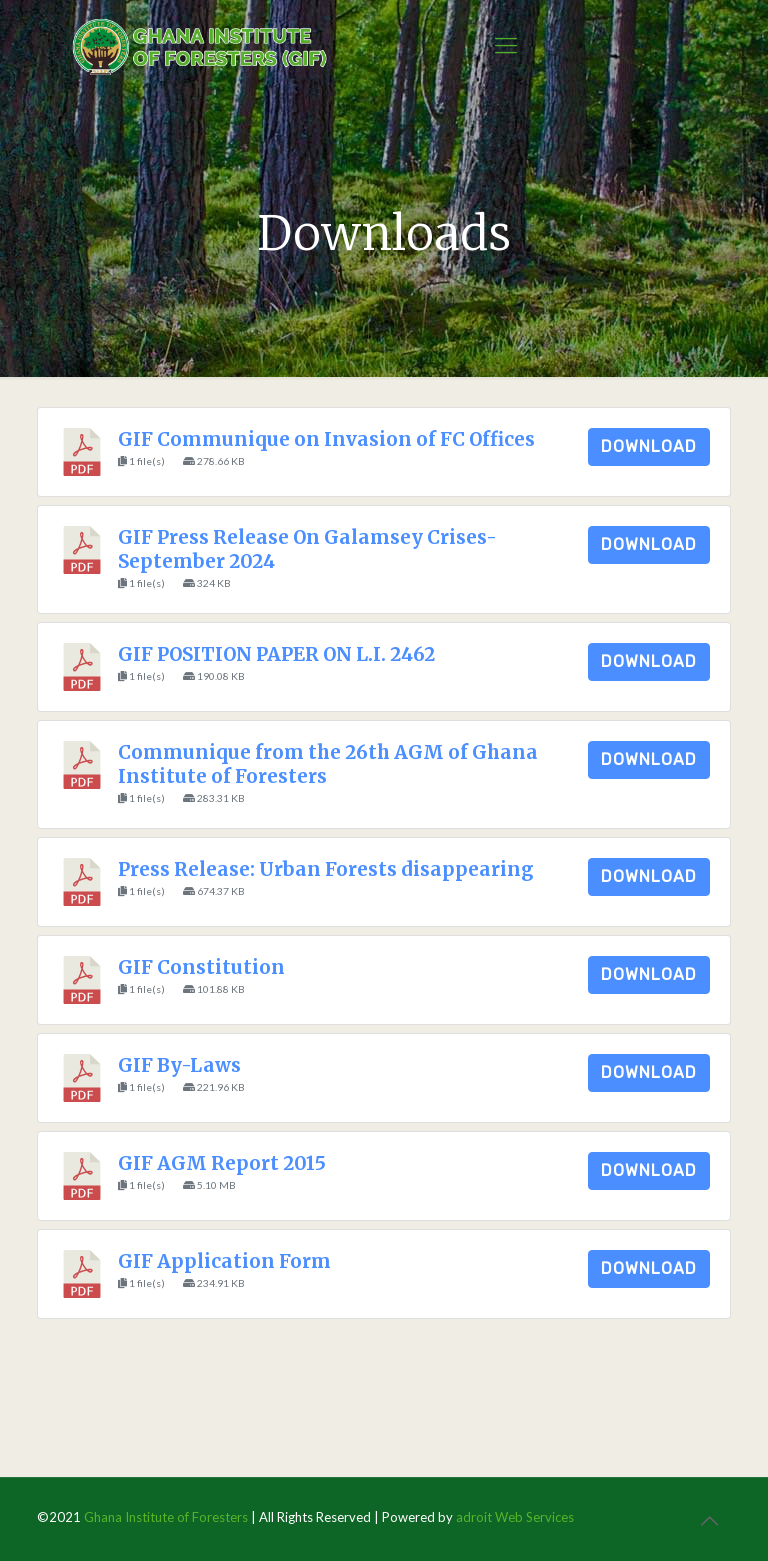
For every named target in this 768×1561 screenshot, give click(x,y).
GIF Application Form (224, 1261)
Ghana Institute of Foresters (166, 1517)
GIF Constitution (201, 967)
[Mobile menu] (506, 45)
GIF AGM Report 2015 (222, 1163)
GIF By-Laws (179, 1065)
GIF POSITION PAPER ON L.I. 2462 (276, 654)
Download (649, 446)
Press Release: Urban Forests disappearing (325, 869)
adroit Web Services (515, 1517)
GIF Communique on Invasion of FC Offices (326, 439)
